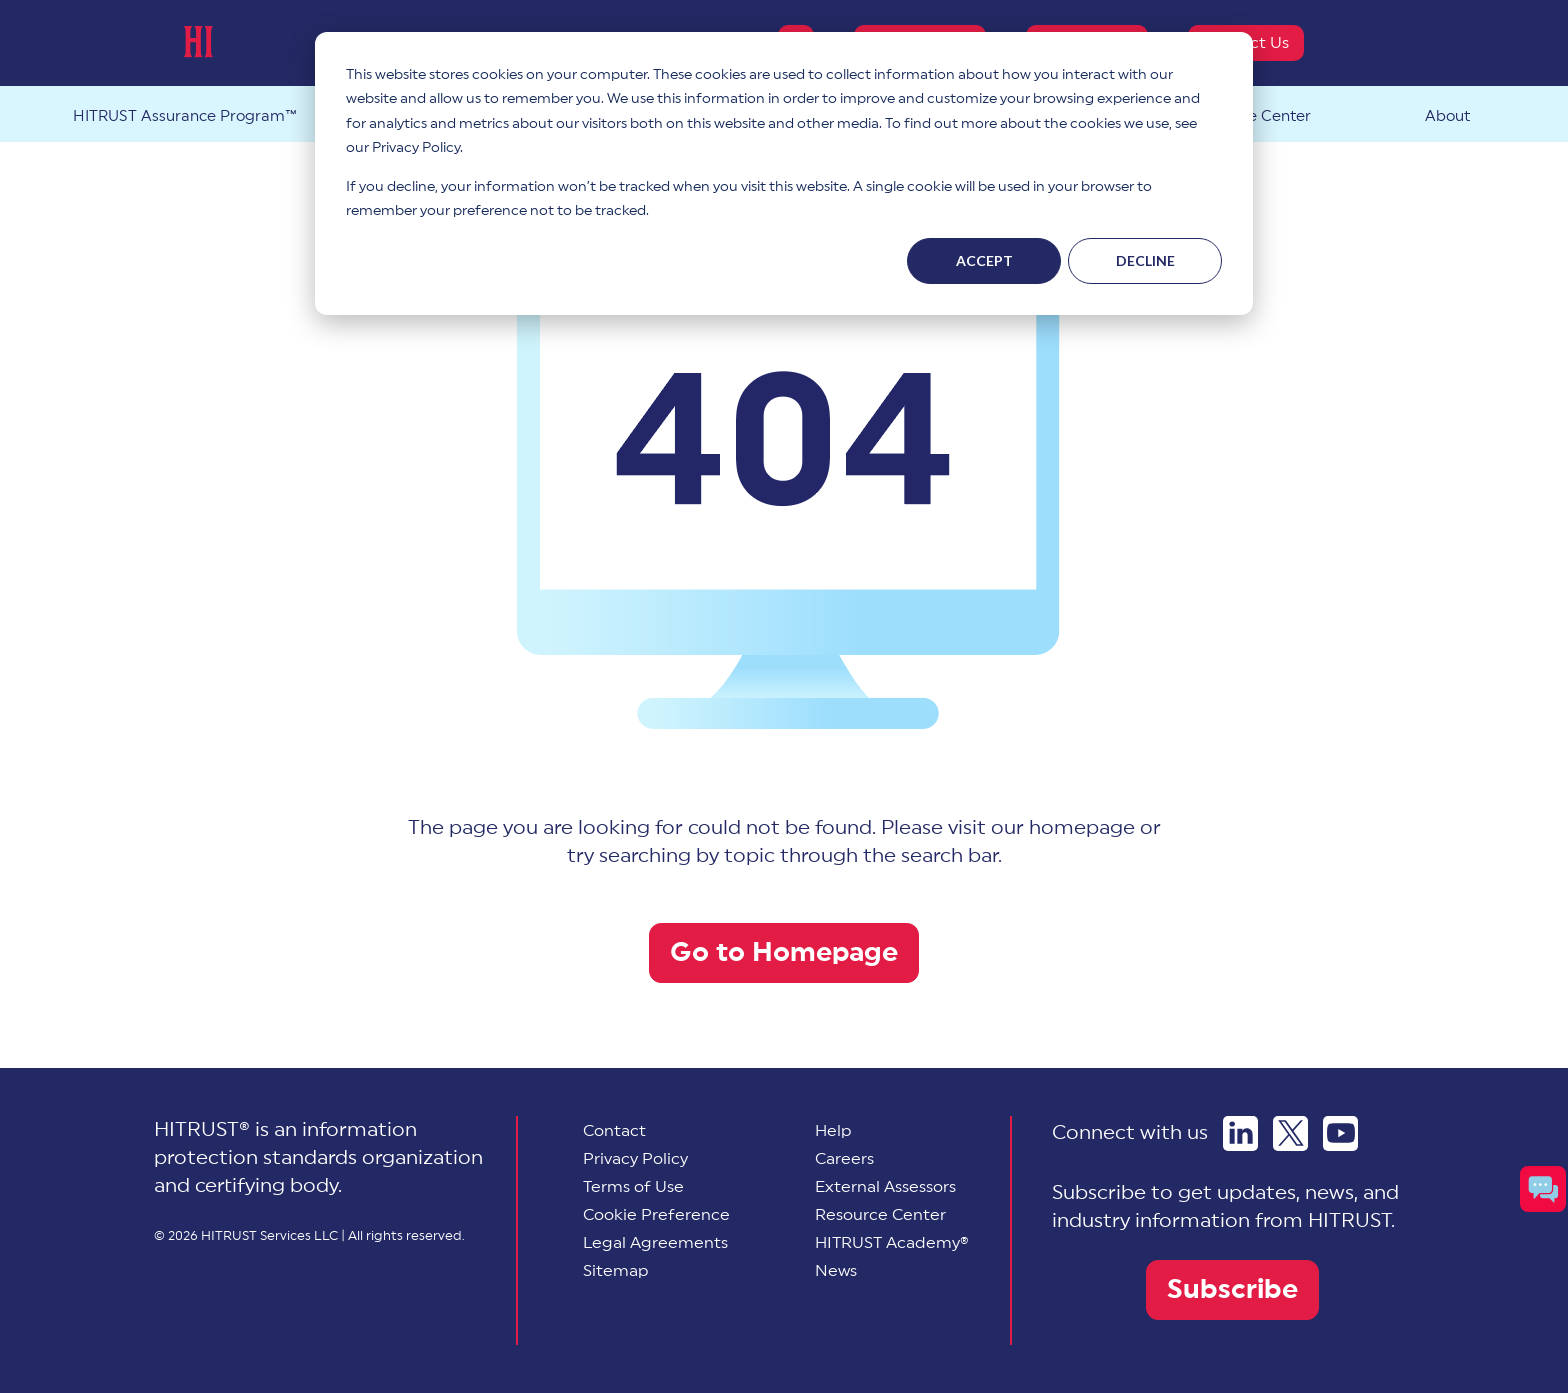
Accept (984, 260)
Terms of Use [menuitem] (633, 1187)
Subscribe (1232, 1289)
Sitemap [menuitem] (616, 1271)
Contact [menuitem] (614, 1131)
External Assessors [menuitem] (885, 1187)
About (1447, 116)
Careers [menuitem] (844, 1159)
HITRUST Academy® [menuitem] (892, 1243)
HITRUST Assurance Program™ (185, 116)
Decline (1145, 260)
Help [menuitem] (833, 1131)
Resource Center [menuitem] (880, 1215)
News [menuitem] (836, 1271)
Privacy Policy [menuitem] (635, 1159)
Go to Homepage (784, 952)
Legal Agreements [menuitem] (655, 1243)
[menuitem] (656, 1215)
